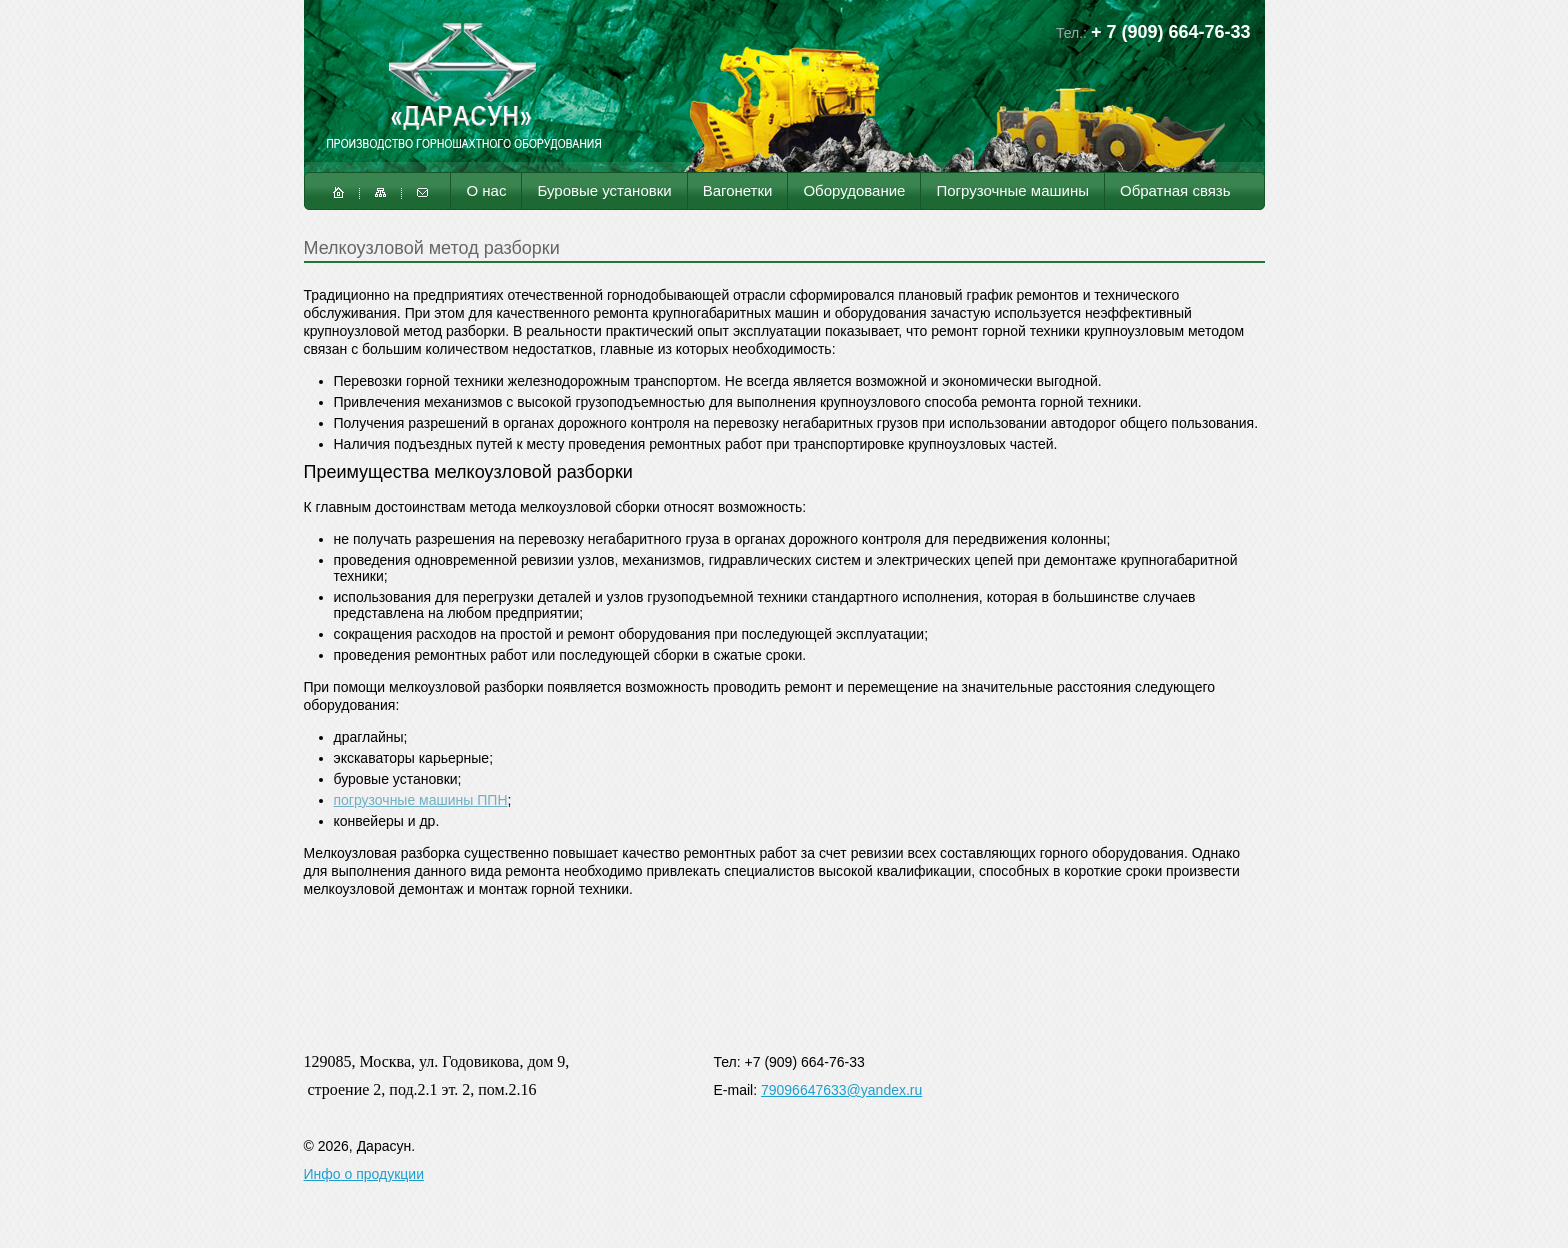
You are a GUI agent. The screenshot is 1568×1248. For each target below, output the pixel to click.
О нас (486, 190)
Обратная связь (1175, 190)
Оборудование (854, 190)
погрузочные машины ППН (421, 800)
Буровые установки (604, 190)
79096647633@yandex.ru (841, 1090)
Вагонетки (738, 190)
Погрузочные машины (1012, 190)
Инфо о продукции (364, 1174)
